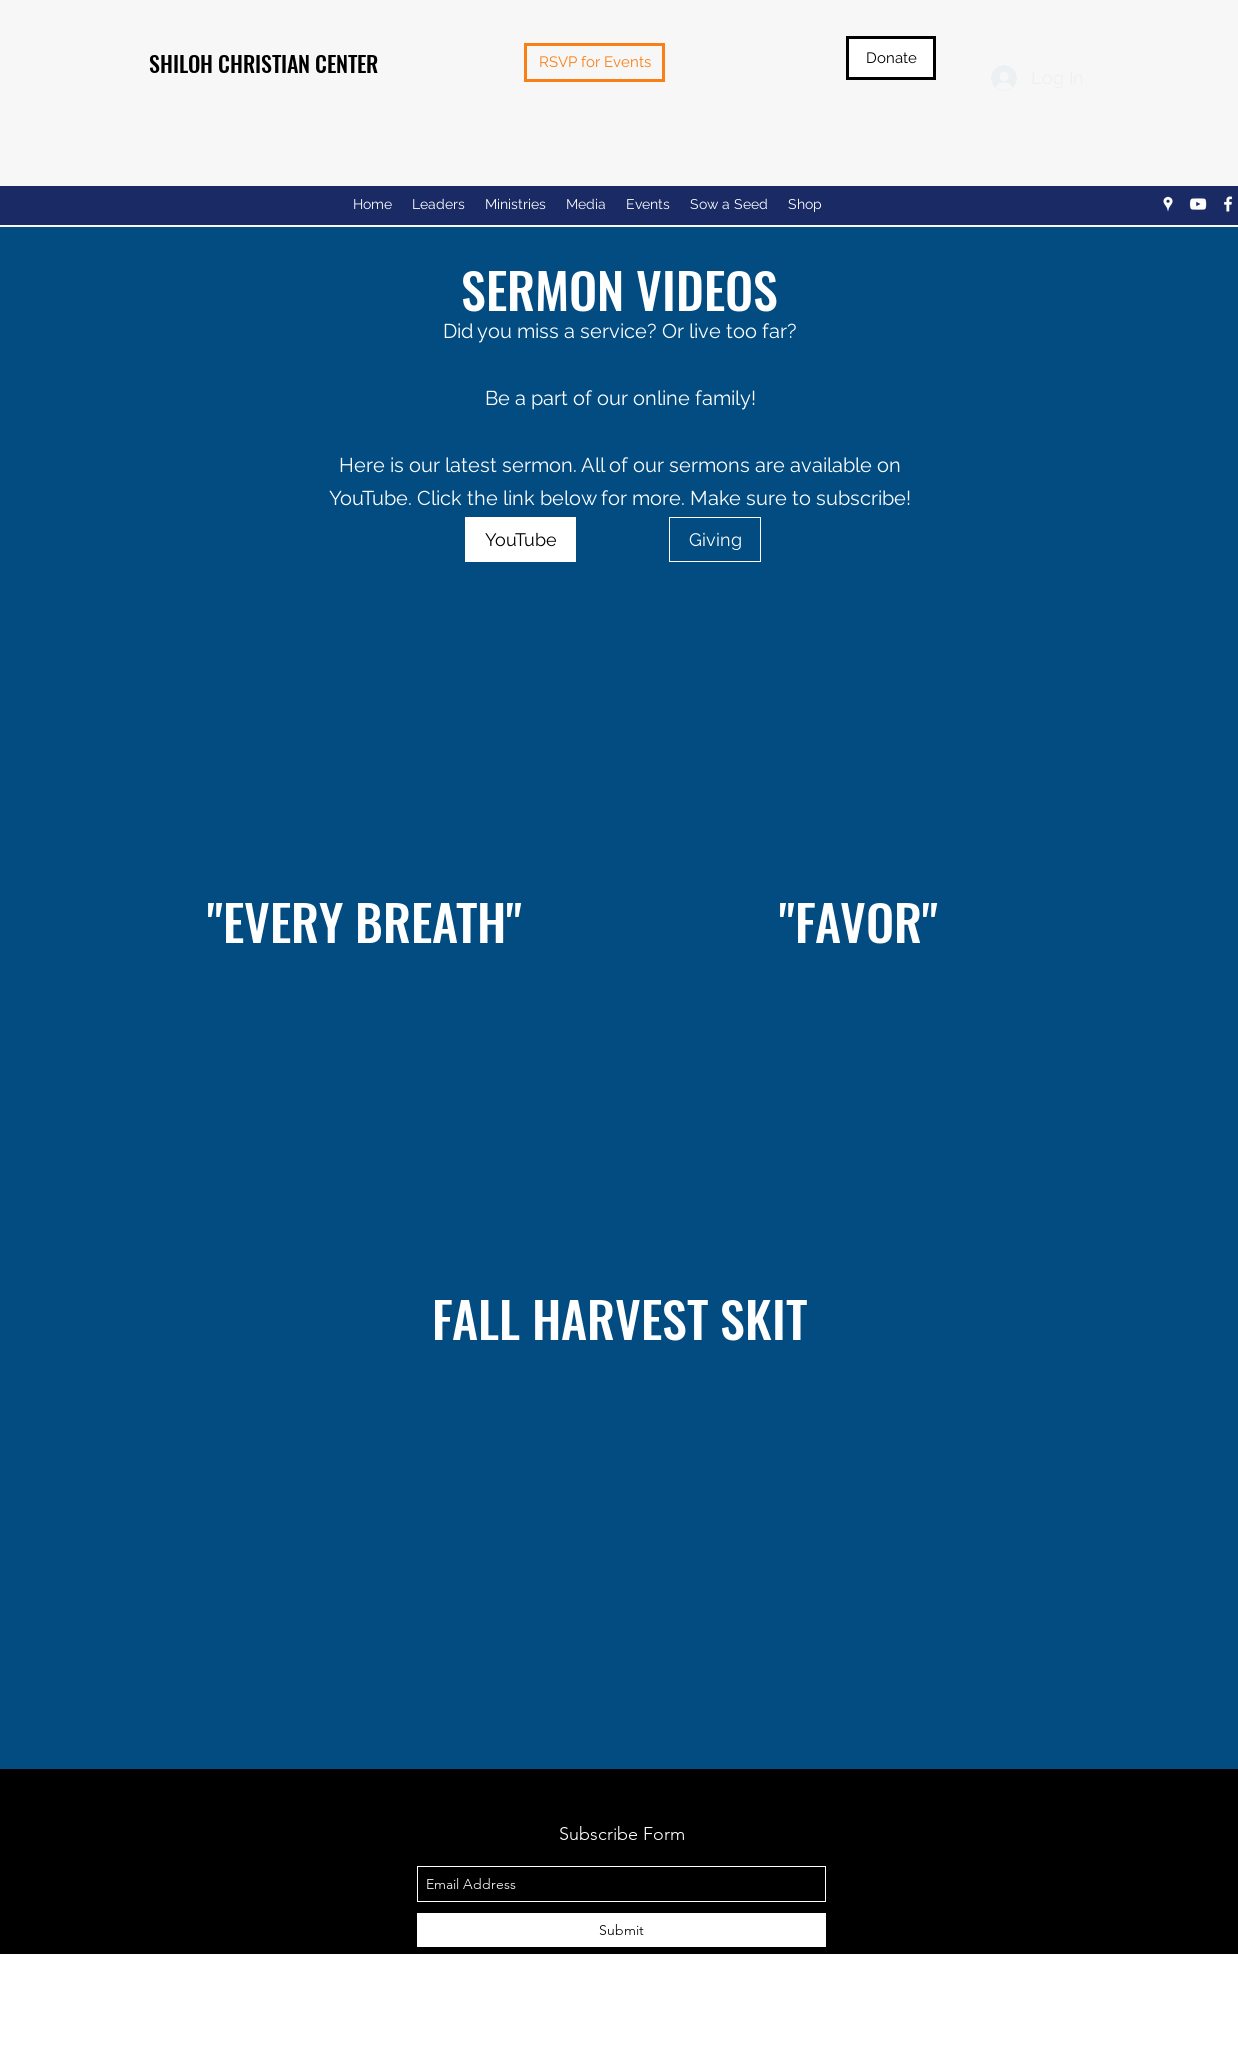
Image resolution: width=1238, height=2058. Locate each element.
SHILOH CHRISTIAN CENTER (263, 63)
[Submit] (621, 1930)
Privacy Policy (622, 2045)
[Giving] (715, 539)
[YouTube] (520, 539)
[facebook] (1228, 204)
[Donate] (891, 58)
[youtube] (1198, 204)
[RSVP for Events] (594, 62)
